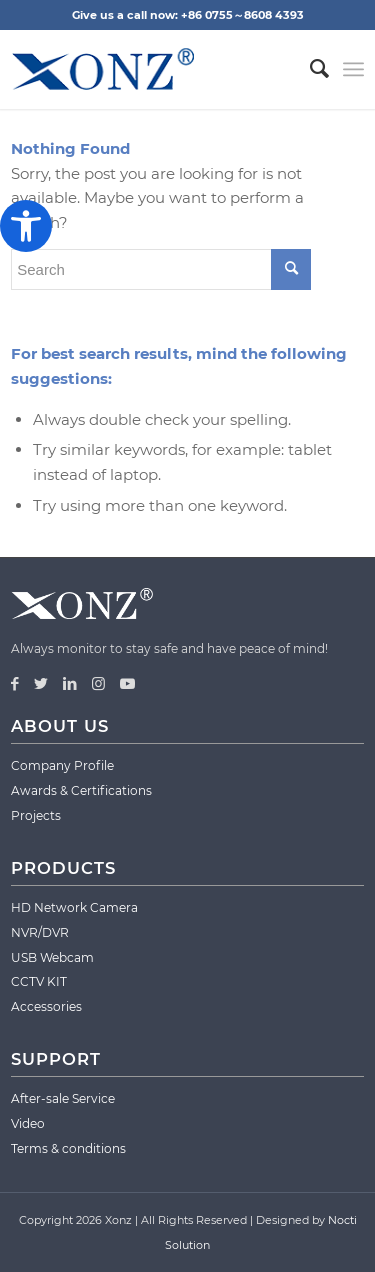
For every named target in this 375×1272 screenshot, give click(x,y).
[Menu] (353, 69)
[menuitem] (309, 69)
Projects (36, 815)
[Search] (309, 69)
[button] (26, 226)
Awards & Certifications (81, 790)
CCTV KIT (39, 981)
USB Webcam (52, 957)
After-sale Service (63, 1098)
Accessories (46, 1006)
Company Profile (62, 765)
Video (28, 1123)
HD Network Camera (74, 907)
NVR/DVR (40, 932)
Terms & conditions (68, 1148)
